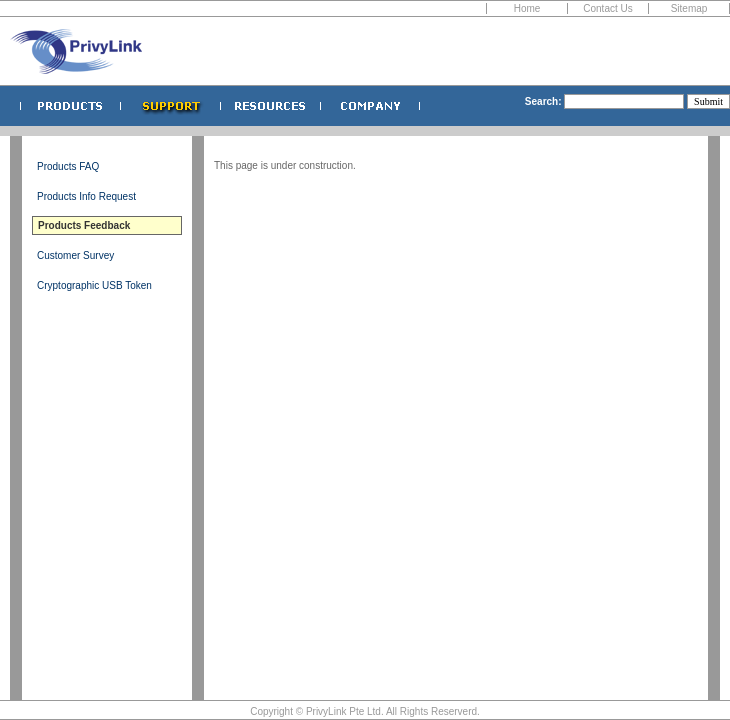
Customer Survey (75, 255)
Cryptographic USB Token (94, 285)
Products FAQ (68, 166)
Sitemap (689, 8)
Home (527, 8)
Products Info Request (86, 196)
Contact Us (607, 8)
